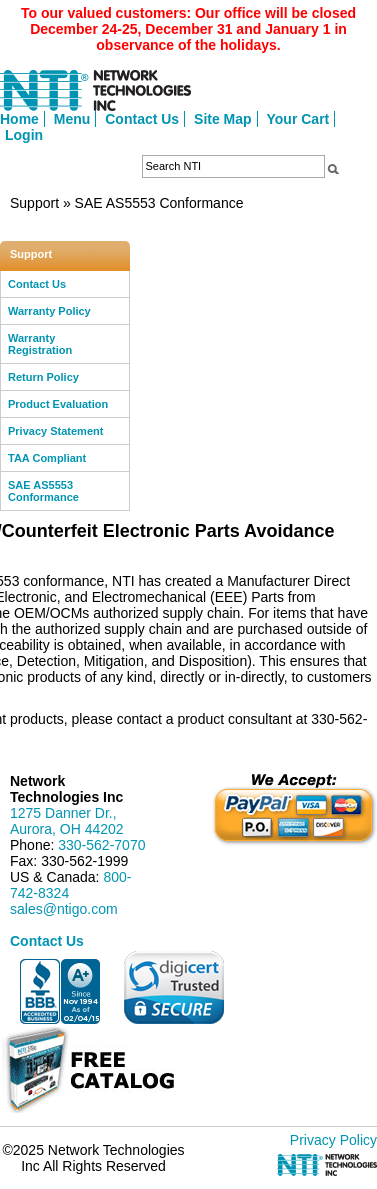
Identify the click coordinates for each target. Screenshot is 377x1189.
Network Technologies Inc (66, 789)
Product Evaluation (58, 404)
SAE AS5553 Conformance (43, 491)
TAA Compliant (47, 458)
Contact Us (142, 119)
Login (24, 135)
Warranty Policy (49, 311)
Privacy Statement (55, 431)
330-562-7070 (101, 845)
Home (19, 119)
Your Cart (298, 119)
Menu (72, 119)
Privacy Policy (333, 1140)
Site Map (223, 119)
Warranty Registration (40, 344)
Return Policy (43, 377)
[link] (174, 987)
